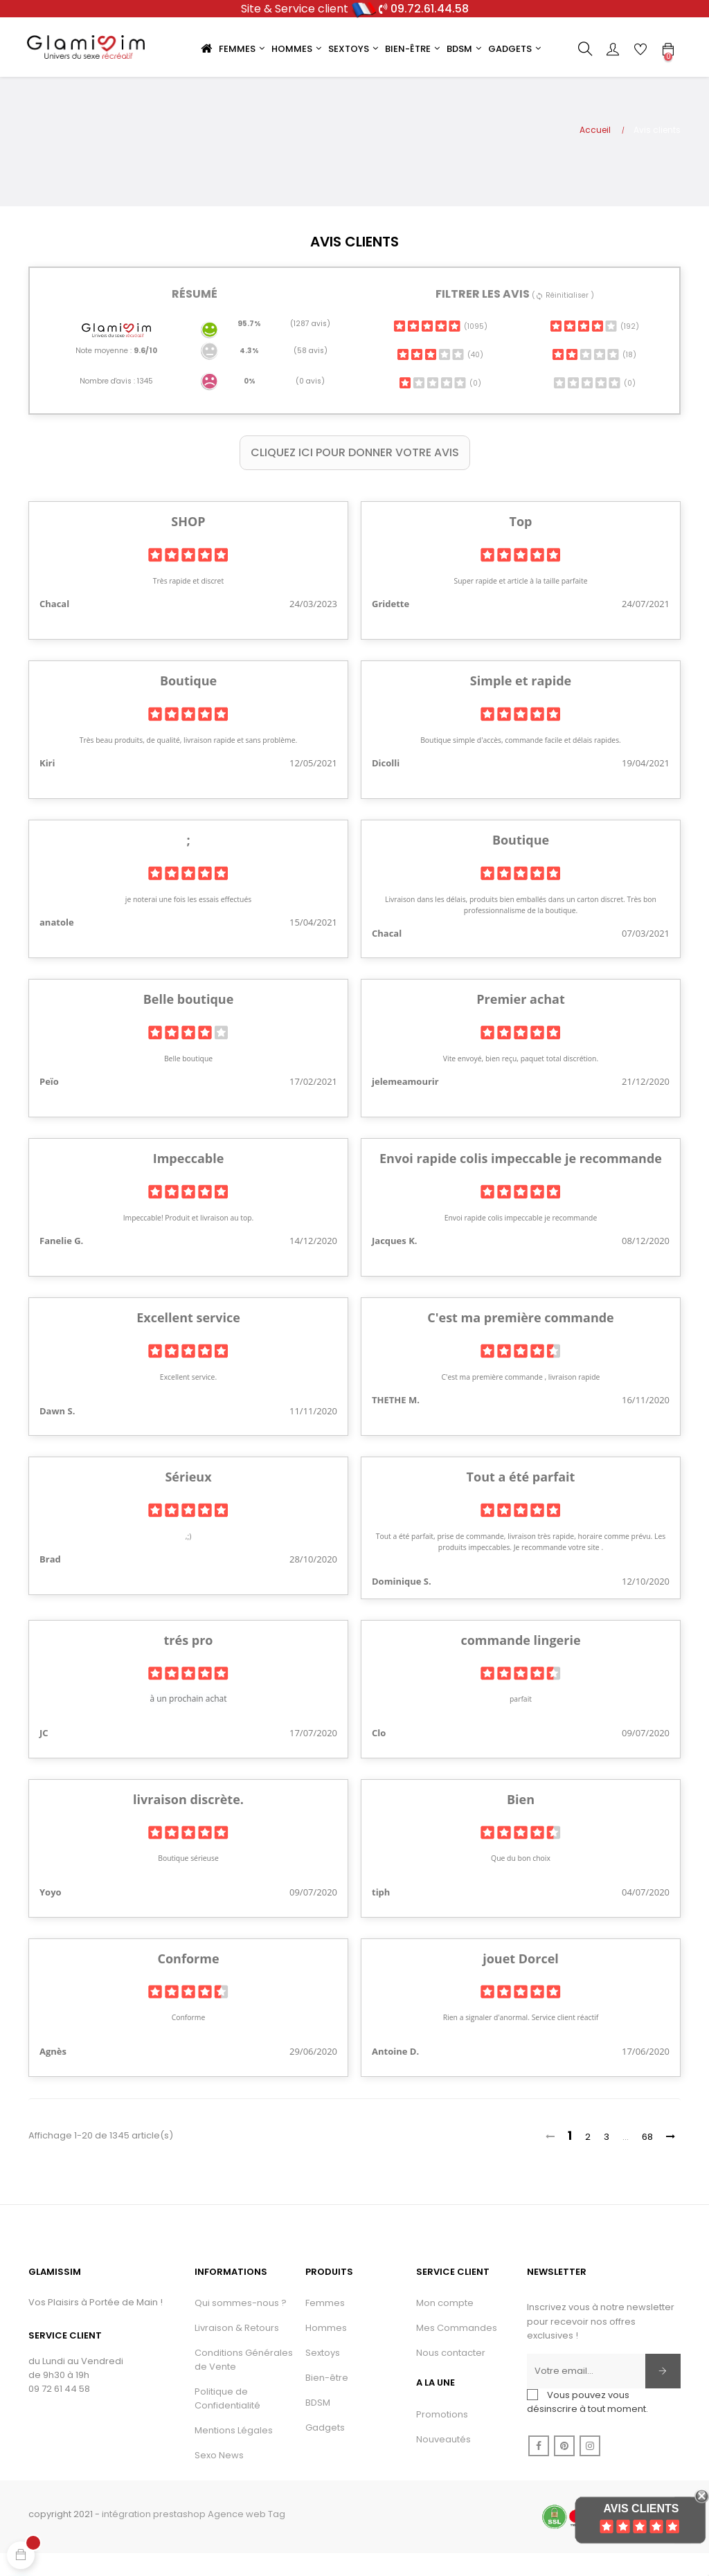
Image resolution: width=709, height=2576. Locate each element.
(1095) (440, 348)
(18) (593, 377)
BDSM (317, 2424)
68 (647, 2158)
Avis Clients (641, 2508)
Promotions (442, 2436)
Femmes (325, 2325)
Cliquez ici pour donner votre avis (355, 475)
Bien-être (326, 2399)
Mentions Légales (234, 2452)
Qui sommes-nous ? (241, 2325)
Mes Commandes (456, 2350)
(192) (594, 348)
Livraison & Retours (237, 2350)
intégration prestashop (154, 2536)
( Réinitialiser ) (563, 318)
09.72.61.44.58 (430, 9)
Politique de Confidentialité (227, 2420)
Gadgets (325, 2449)
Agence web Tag (246, 2536)
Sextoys (322, 2374)
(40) (439, 377)
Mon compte (445, 2325)
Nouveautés (443, 2461)
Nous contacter (450, 2374)
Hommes (326, 2350)
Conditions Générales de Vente (244, 2381)
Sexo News (219, 2477)
